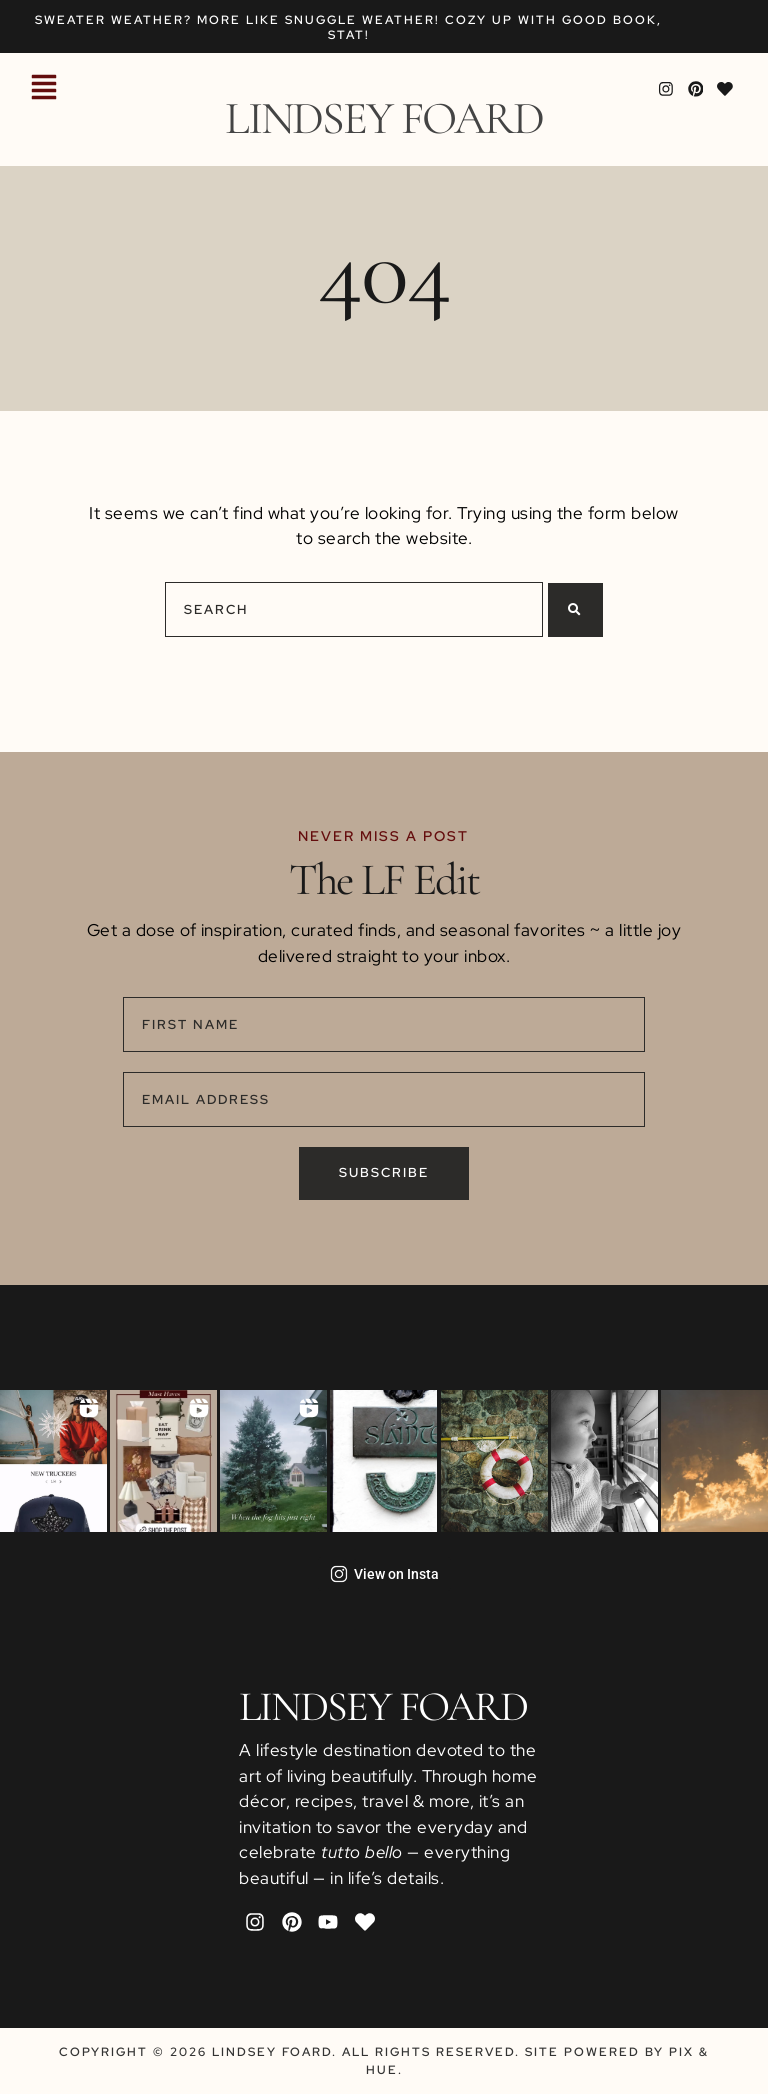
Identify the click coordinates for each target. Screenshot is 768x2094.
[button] (44, 89)
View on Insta (384, 1574)
